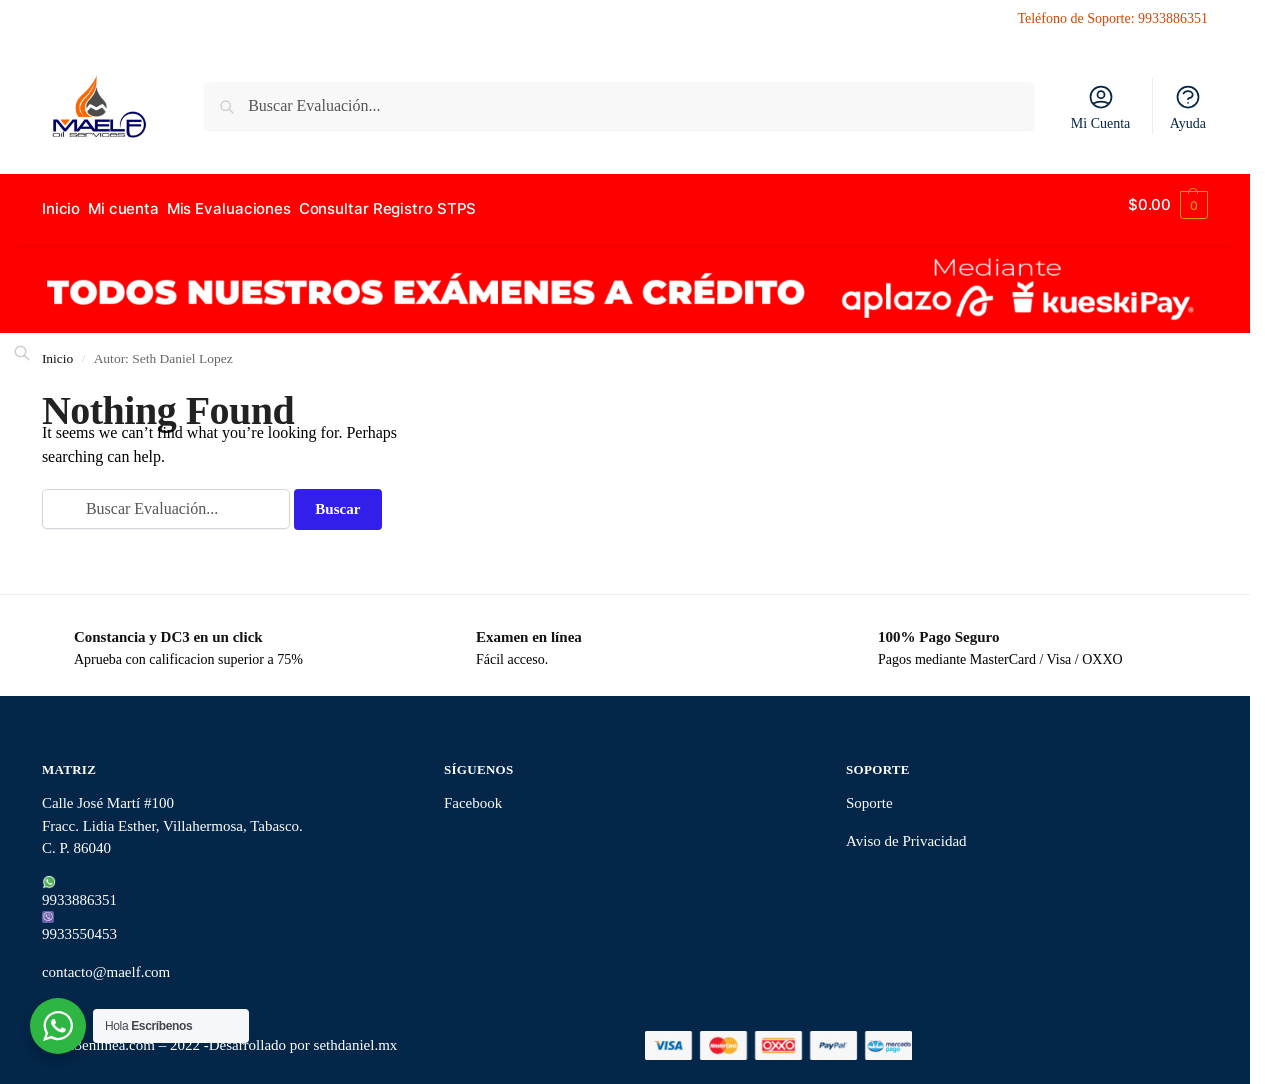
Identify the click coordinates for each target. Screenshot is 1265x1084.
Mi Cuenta (1101, 107)
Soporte (869, 795)
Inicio (58, 349)
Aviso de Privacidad (906, 832)
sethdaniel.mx (356, 1037)
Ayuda (1188, 107)
